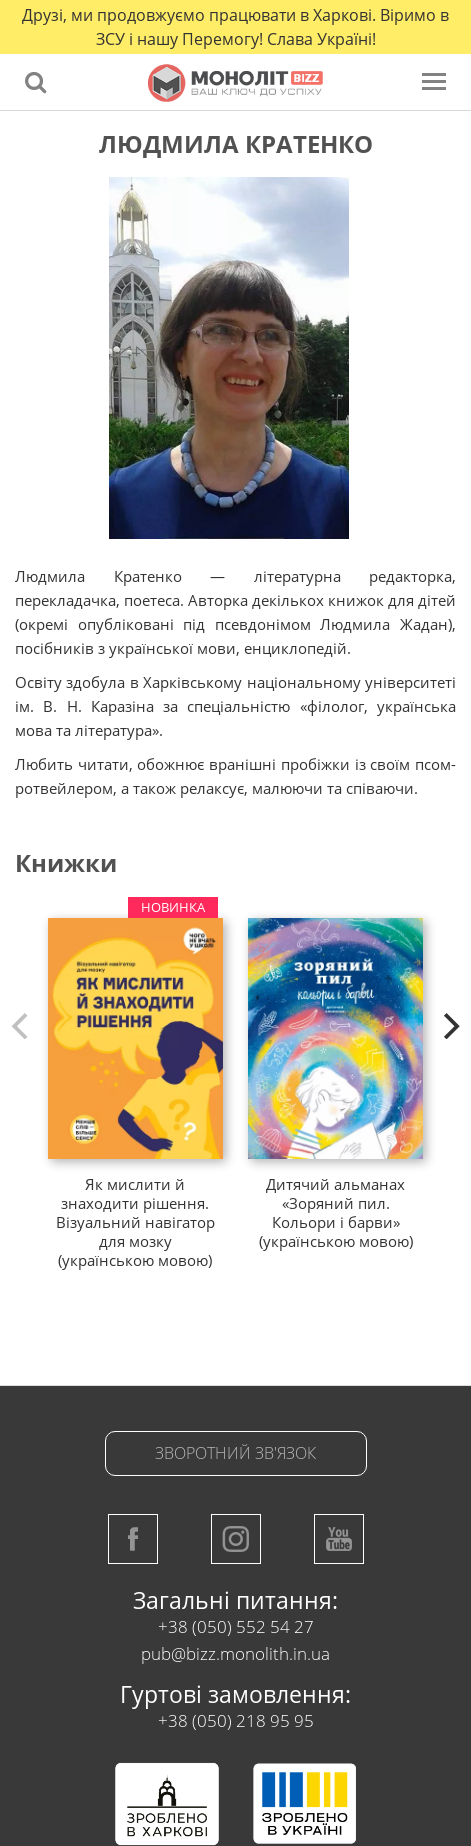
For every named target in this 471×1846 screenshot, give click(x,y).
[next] (449, 1026)
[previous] (22, 1026)
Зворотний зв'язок (235, 1453)
